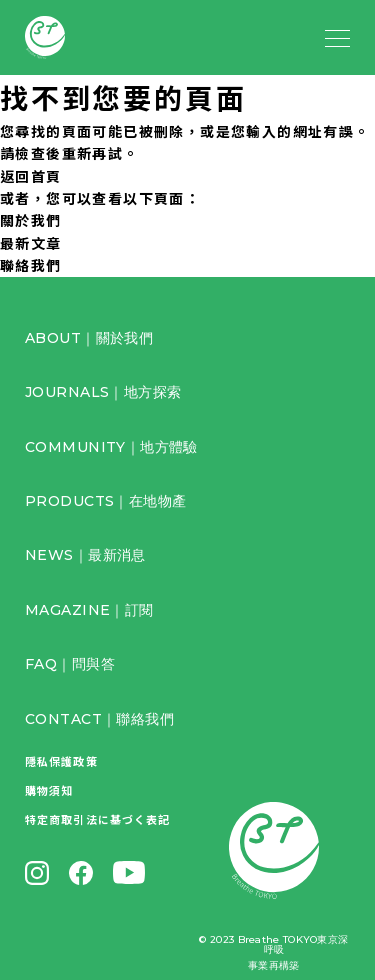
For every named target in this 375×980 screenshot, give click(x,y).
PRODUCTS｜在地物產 (105, 501)
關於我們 (31, 220)
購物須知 (49, 790)
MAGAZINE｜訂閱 (89, 610)
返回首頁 (31, 176)
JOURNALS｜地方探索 (103, 392)
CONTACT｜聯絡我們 (99, 719)
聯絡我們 (31, 265)
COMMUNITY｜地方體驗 (111, 447)
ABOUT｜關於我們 (89, 338)
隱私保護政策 (61, 761)
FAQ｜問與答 (70, 664)
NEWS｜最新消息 (85, 555)
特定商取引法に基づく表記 (97, 819)
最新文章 (31, 243)
